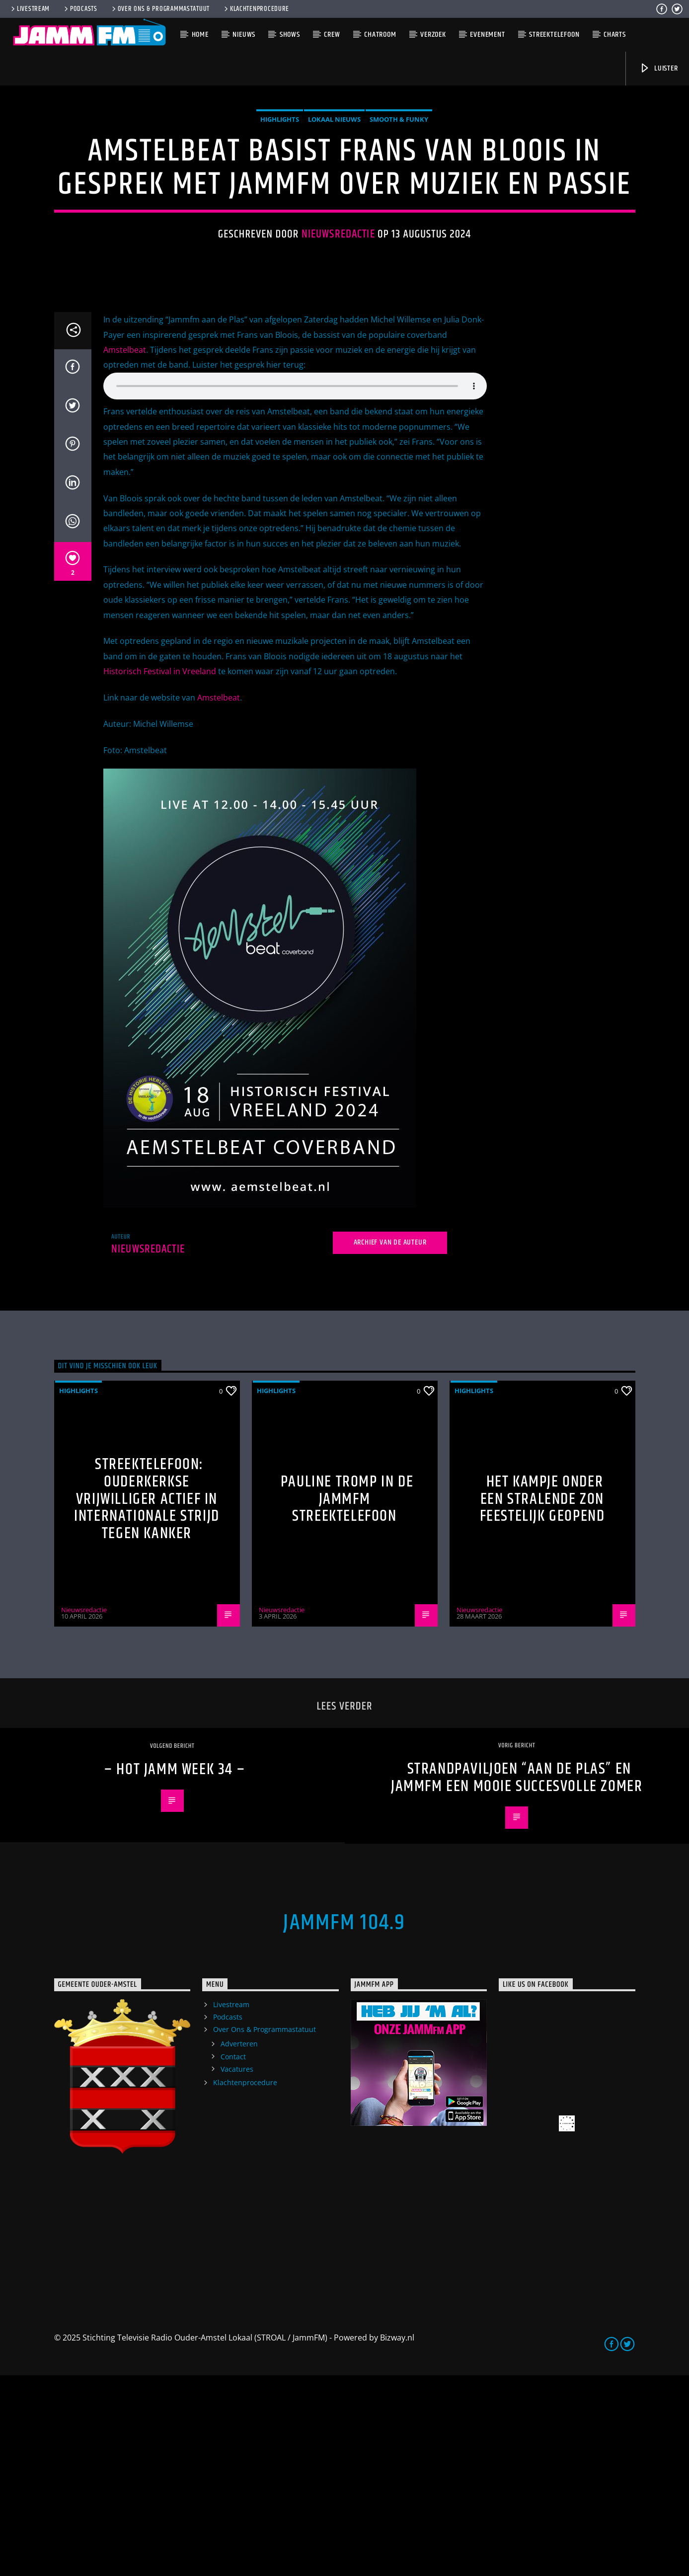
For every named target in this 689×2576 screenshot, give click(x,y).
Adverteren (239, 2244)
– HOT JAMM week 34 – (174, 1970)
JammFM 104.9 (344, 2123)
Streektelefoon (554, 34)
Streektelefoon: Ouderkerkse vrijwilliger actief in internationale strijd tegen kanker (147, 1699)
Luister (658, 68)
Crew (332, 34)
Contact (233, 2257)
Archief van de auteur (390, 1443)
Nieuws (243, 34)
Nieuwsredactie (338, 334)
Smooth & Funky (399, 219)
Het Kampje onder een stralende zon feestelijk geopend (542, 1699)
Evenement (487, 34)
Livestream (29, 8)
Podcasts (80, 8)
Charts (615, 34)
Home (200, 34)
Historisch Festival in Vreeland (159, 871)
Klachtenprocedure (256, 8)
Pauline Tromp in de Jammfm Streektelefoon (347, 1699)
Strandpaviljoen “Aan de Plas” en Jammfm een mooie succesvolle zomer (516, 1978)
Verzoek (433, 34)
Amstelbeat (124, 550)
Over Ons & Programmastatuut (160, 8)
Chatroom (380, 34)
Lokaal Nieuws (334, 219)
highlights (279, 219)
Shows (290, 34)
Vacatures (237, 2269)
